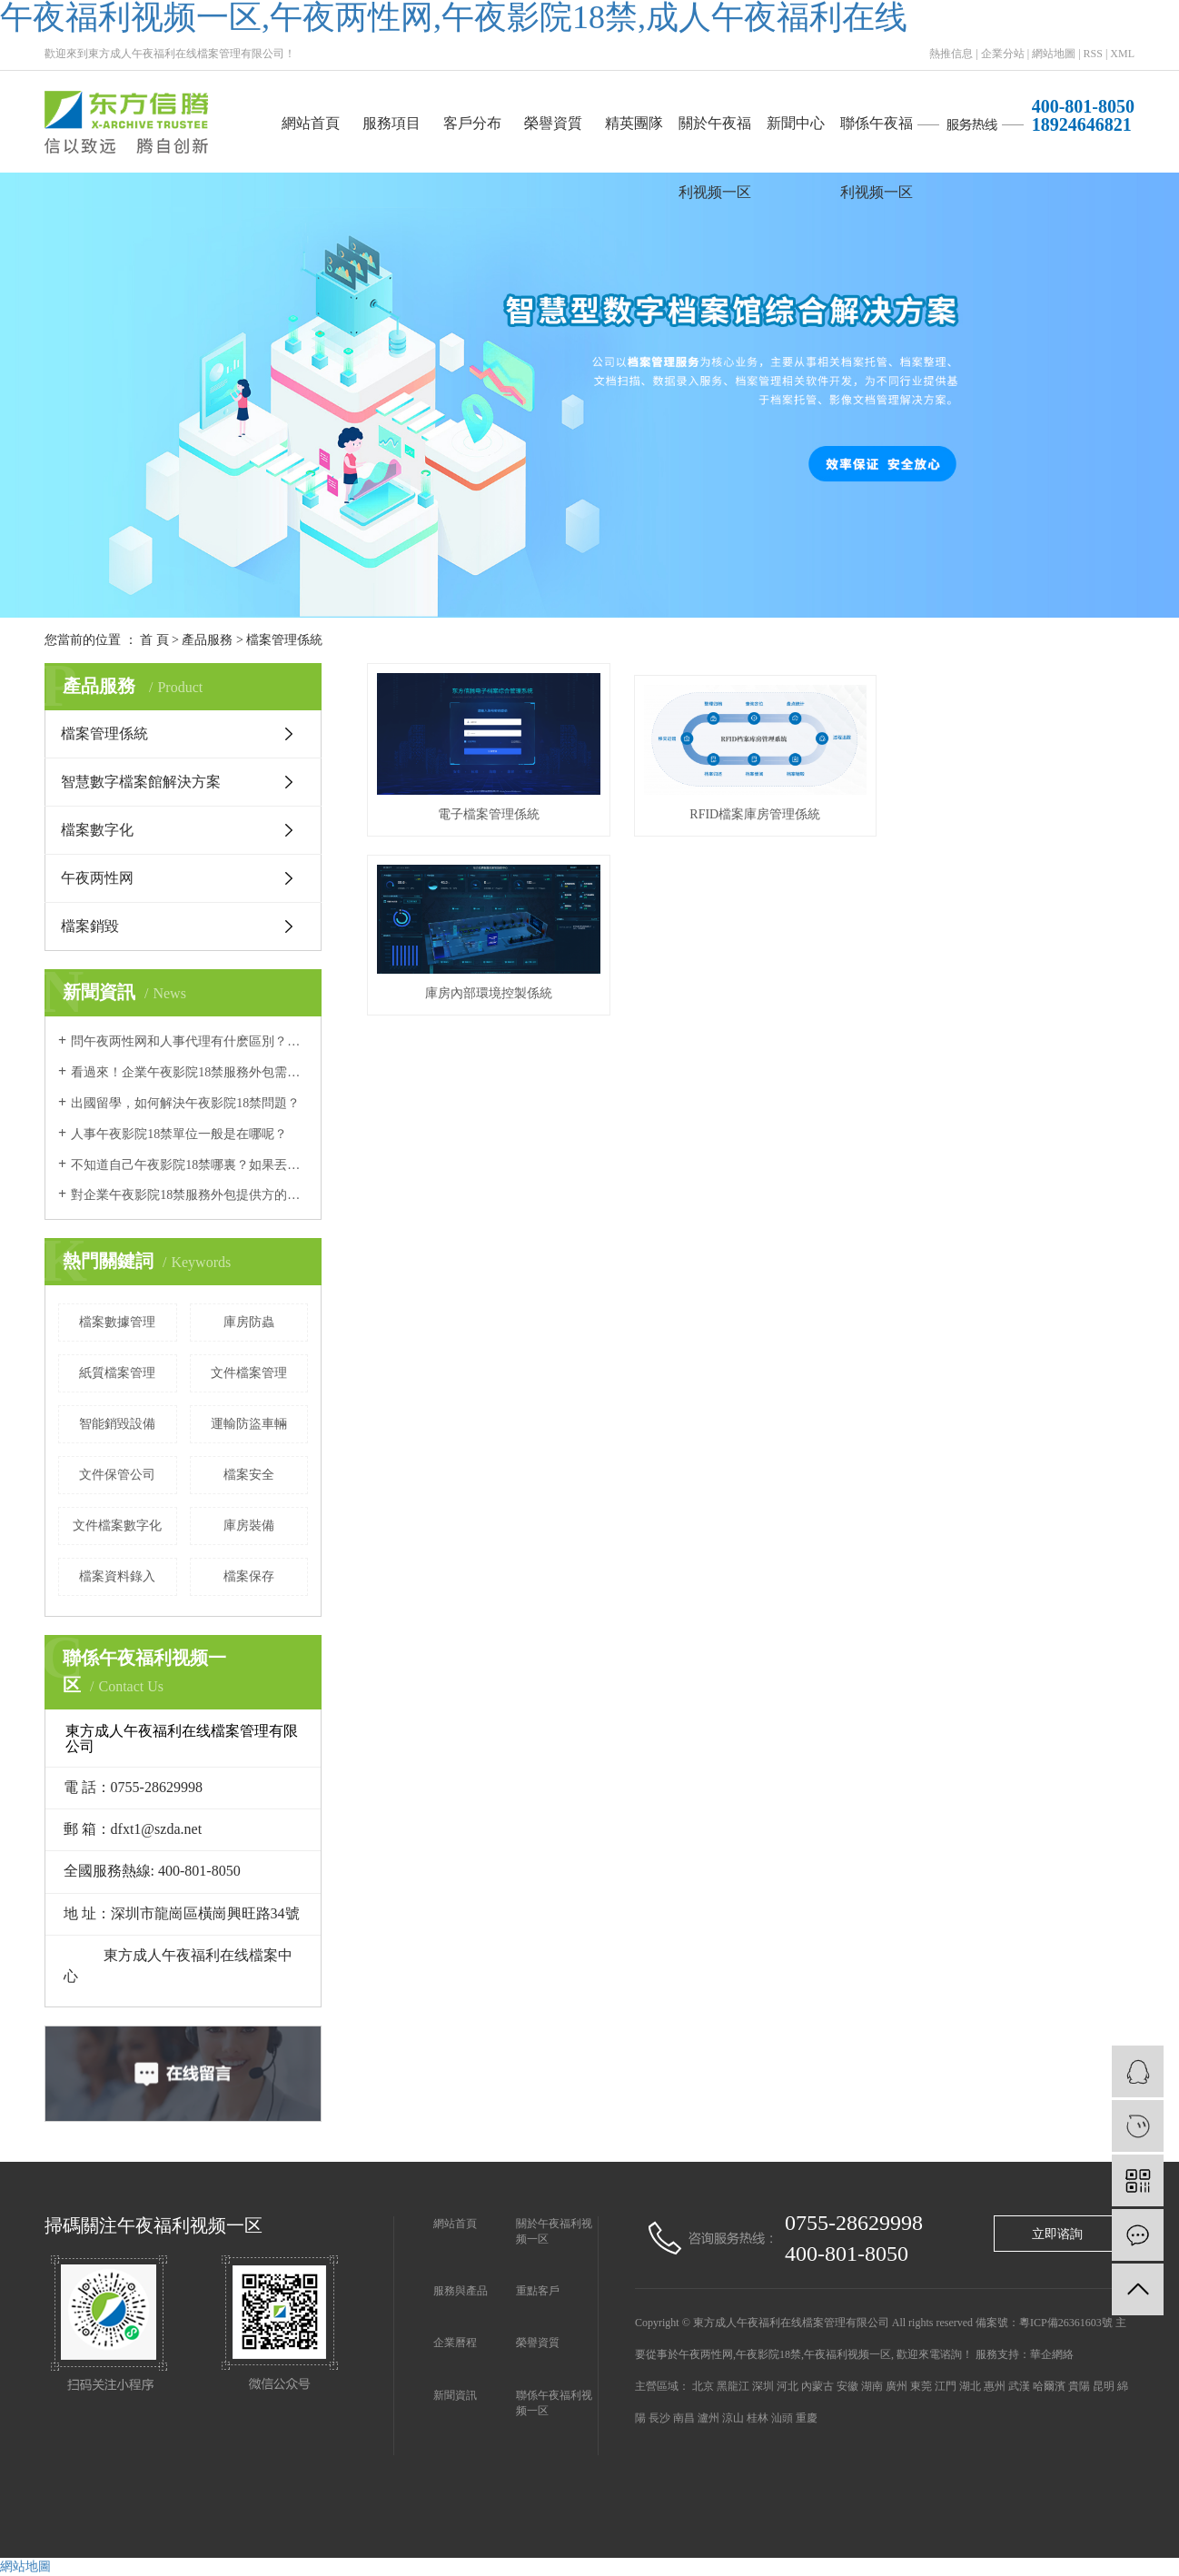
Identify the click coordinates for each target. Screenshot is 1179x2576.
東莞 (921, 2386)
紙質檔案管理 (117, 1373)
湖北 (970, 2386)
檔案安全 (248, 1474)
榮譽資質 (553, 123)
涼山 (733, 2418)
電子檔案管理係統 (487, 812)
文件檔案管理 (249, 1373)
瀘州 (708, 2418)
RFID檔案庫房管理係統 (751, 812)
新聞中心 (796, 123)
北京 (703, 2386)
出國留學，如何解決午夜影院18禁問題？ (185, 1103)
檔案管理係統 (284, 640)
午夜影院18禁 (768, 2354)
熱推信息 (951, 53)
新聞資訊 (455, 2395)
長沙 (659, 2418)
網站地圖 (1053, 53)
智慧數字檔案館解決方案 (141, 781)
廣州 (896, 2386)
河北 (787, 2386)
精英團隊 (634, 123)
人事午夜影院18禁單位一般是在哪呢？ (179, 1134)
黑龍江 (733, 2386)
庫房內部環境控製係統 (1014, 812)
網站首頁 (311, 123)
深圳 (763, 2386)
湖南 (872, 2386)
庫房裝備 (248, 1525)
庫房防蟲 (248, 1322)
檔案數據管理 (117, 1322)
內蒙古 (817, 2386)
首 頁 (154, 640)
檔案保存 (248, 1576)
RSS (1093, 53)
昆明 (1104, 2386)
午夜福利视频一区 (847, 2354)
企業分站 (1003, 53)
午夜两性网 (97, 878)
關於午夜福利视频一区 (715, 136)
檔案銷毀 (90, 926)
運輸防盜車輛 (249, 1424)
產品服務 (207, 640)
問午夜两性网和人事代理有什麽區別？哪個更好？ (189, 1041)
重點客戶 (538, 2290)
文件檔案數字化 (117, 1525)
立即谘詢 (1057, 2234)
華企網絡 (1052, 2354)
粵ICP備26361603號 (1066, 2322)
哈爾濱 (1049, 2386)
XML (1122, 53)
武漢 (1019, 2386)
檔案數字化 (97, 829)
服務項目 (391, 123)
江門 (945, 2386)
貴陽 (1079, 2386)
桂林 (757, 2418)
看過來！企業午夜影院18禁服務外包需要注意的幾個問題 (189, 1072)
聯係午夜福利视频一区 (876, 136)
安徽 (847, 2386)
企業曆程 (455, 2342)
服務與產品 (460, 2290)
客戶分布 (472, 123)
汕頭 (782, 2418)
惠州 (995, 2386)
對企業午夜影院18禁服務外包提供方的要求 (189, 1195)
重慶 (806, 2418)
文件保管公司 (117, 1474)
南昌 (684, 2418)
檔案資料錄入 (117, 1576)
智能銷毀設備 (117, 1424)
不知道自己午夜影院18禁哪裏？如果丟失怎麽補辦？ (189, 1165)
